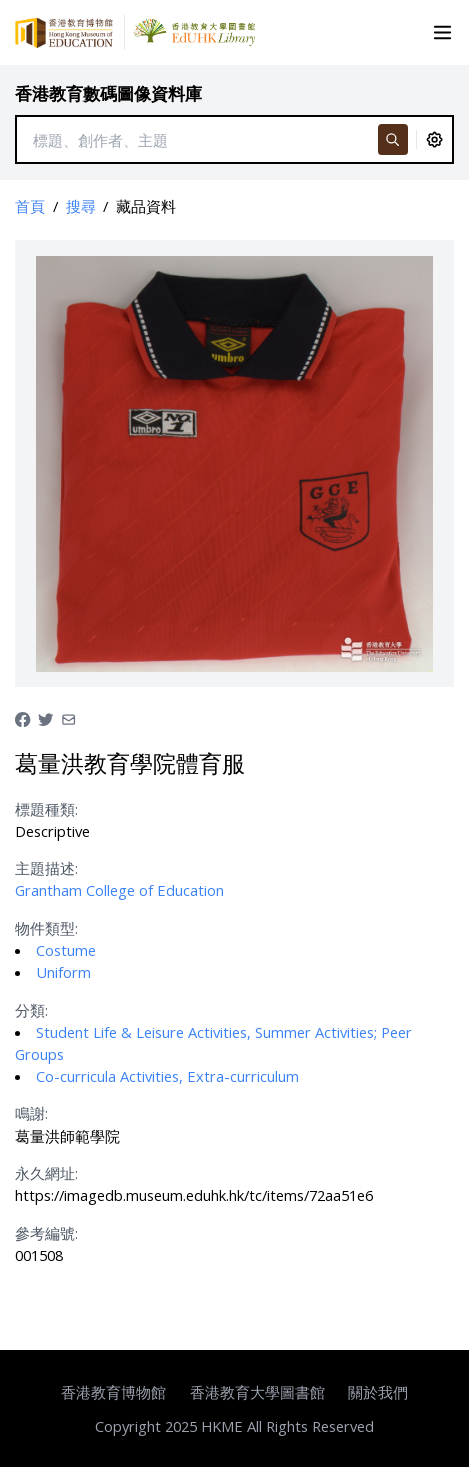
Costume (66, 950)
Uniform (63, 972)
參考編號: (46, 1233)
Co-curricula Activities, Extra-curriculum (167, 1076)
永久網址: (46, 1173)
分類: (31, 1010)
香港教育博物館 (113, 1392)
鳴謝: (31, 1113)
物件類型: (46, 928)
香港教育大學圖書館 (257, 1392)
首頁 (30, 206)
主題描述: (46, 868)
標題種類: (46, 809)
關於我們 (378, 1392)
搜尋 (81, 206)
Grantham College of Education (119, 890)
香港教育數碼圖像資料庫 (108, 93)
